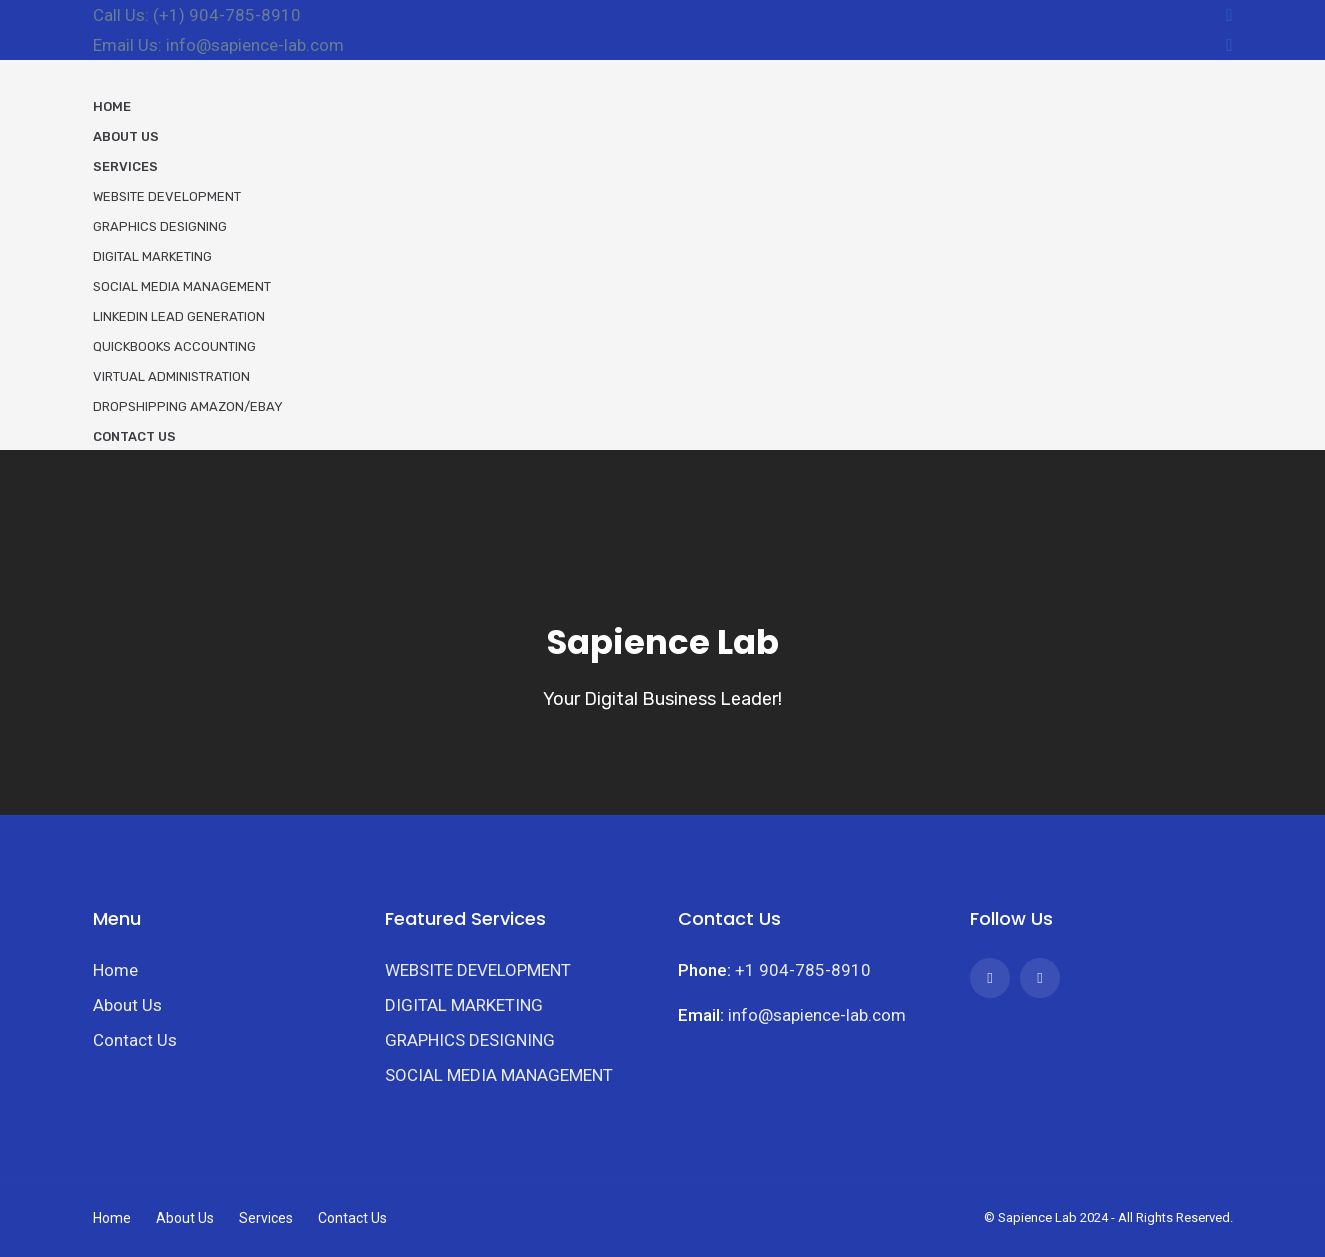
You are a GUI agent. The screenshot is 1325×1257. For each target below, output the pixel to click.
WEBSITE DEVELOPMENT (478, 970)
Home (112, 106)
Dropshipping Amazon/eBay (188, 406)
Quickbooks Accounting (174, 346)
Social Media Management (182, 286)
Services (125, 166)
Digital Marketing (152, 256)
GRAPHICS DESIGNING (470, 1040)
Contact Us (134, 436)
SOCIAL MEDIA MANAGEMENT (499, 1075)
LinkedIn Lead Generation (179, 316)
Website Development (167, 196)
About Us (126, 136)
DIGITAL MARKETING (464, 1005)
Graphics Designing (160, 226)
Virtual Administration (171, 376)
